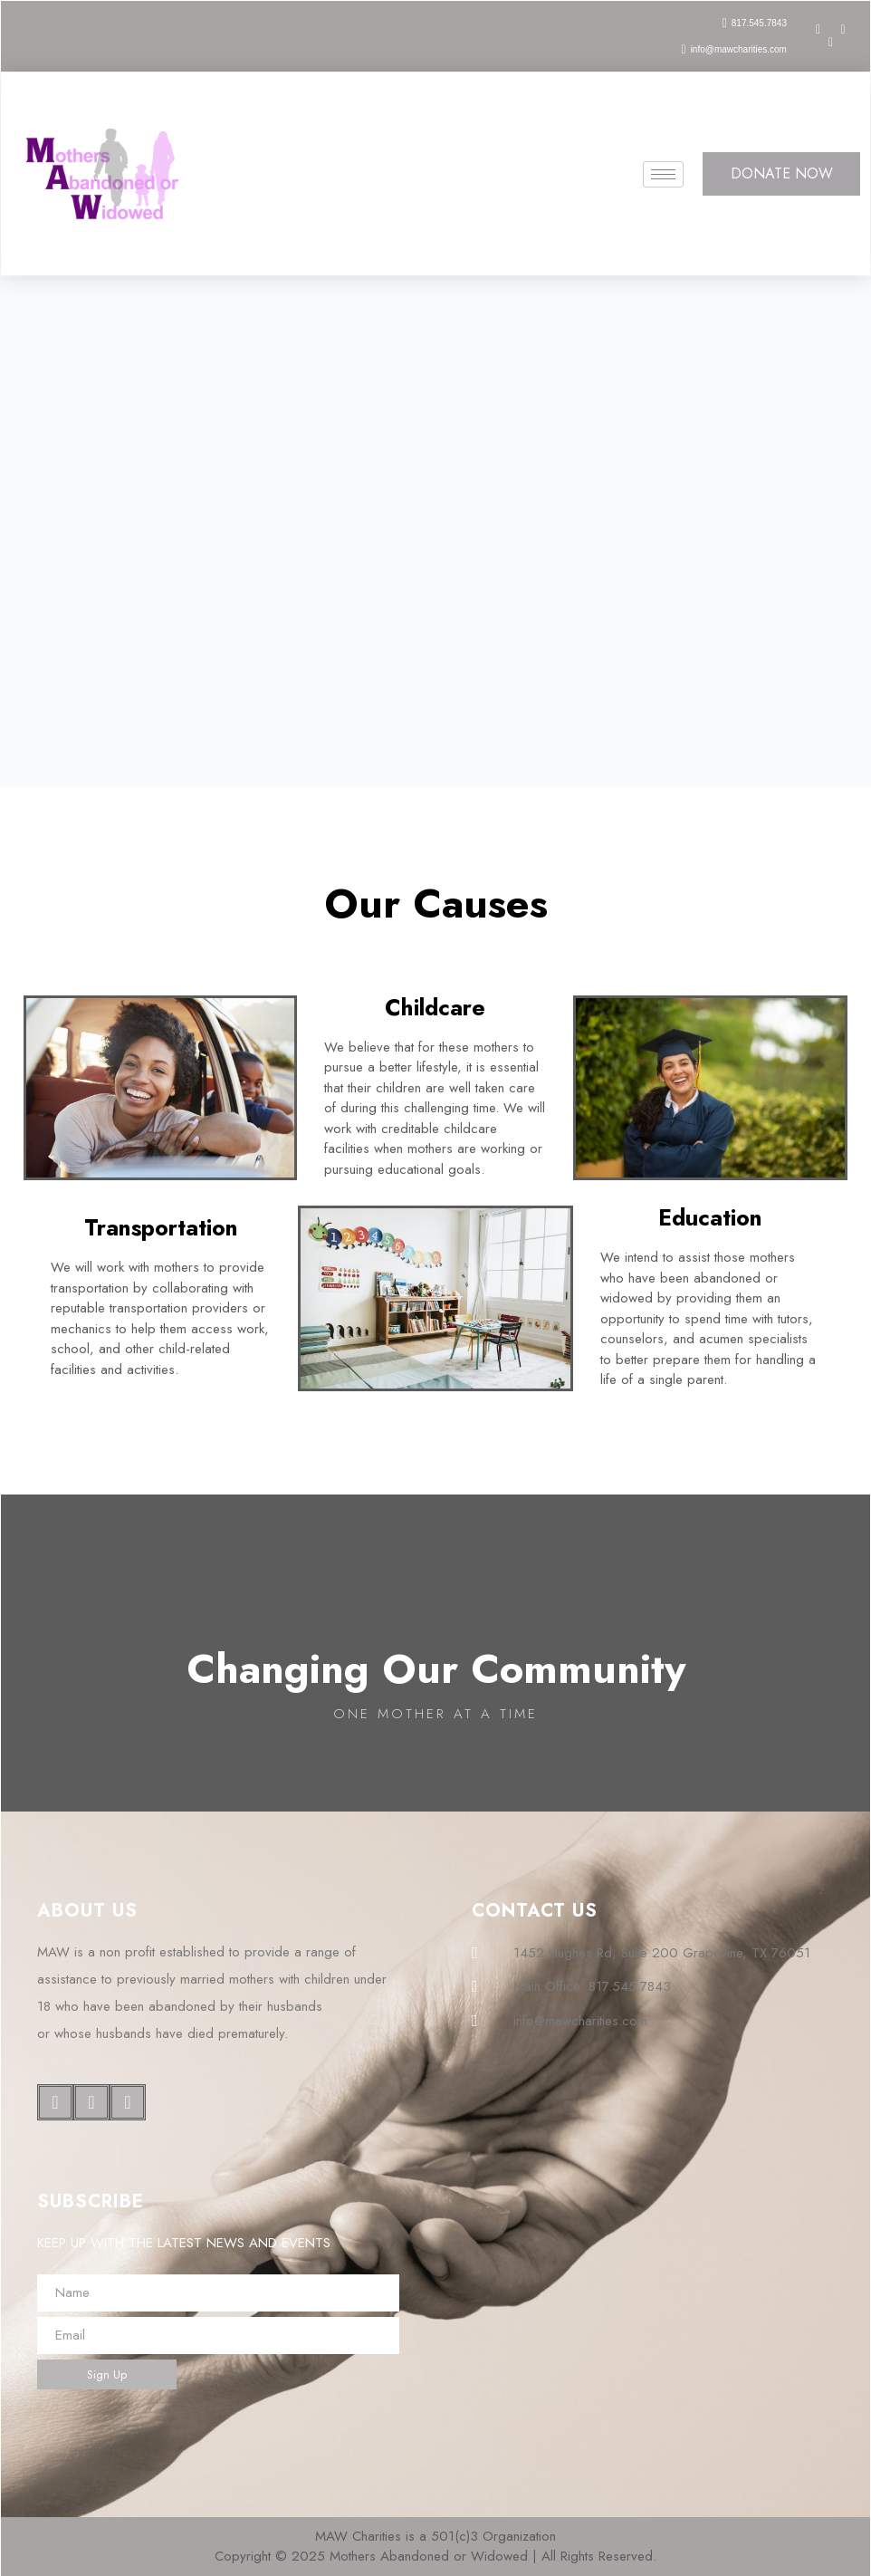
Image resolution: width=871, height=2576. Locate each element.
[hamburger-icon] (663, 174)
